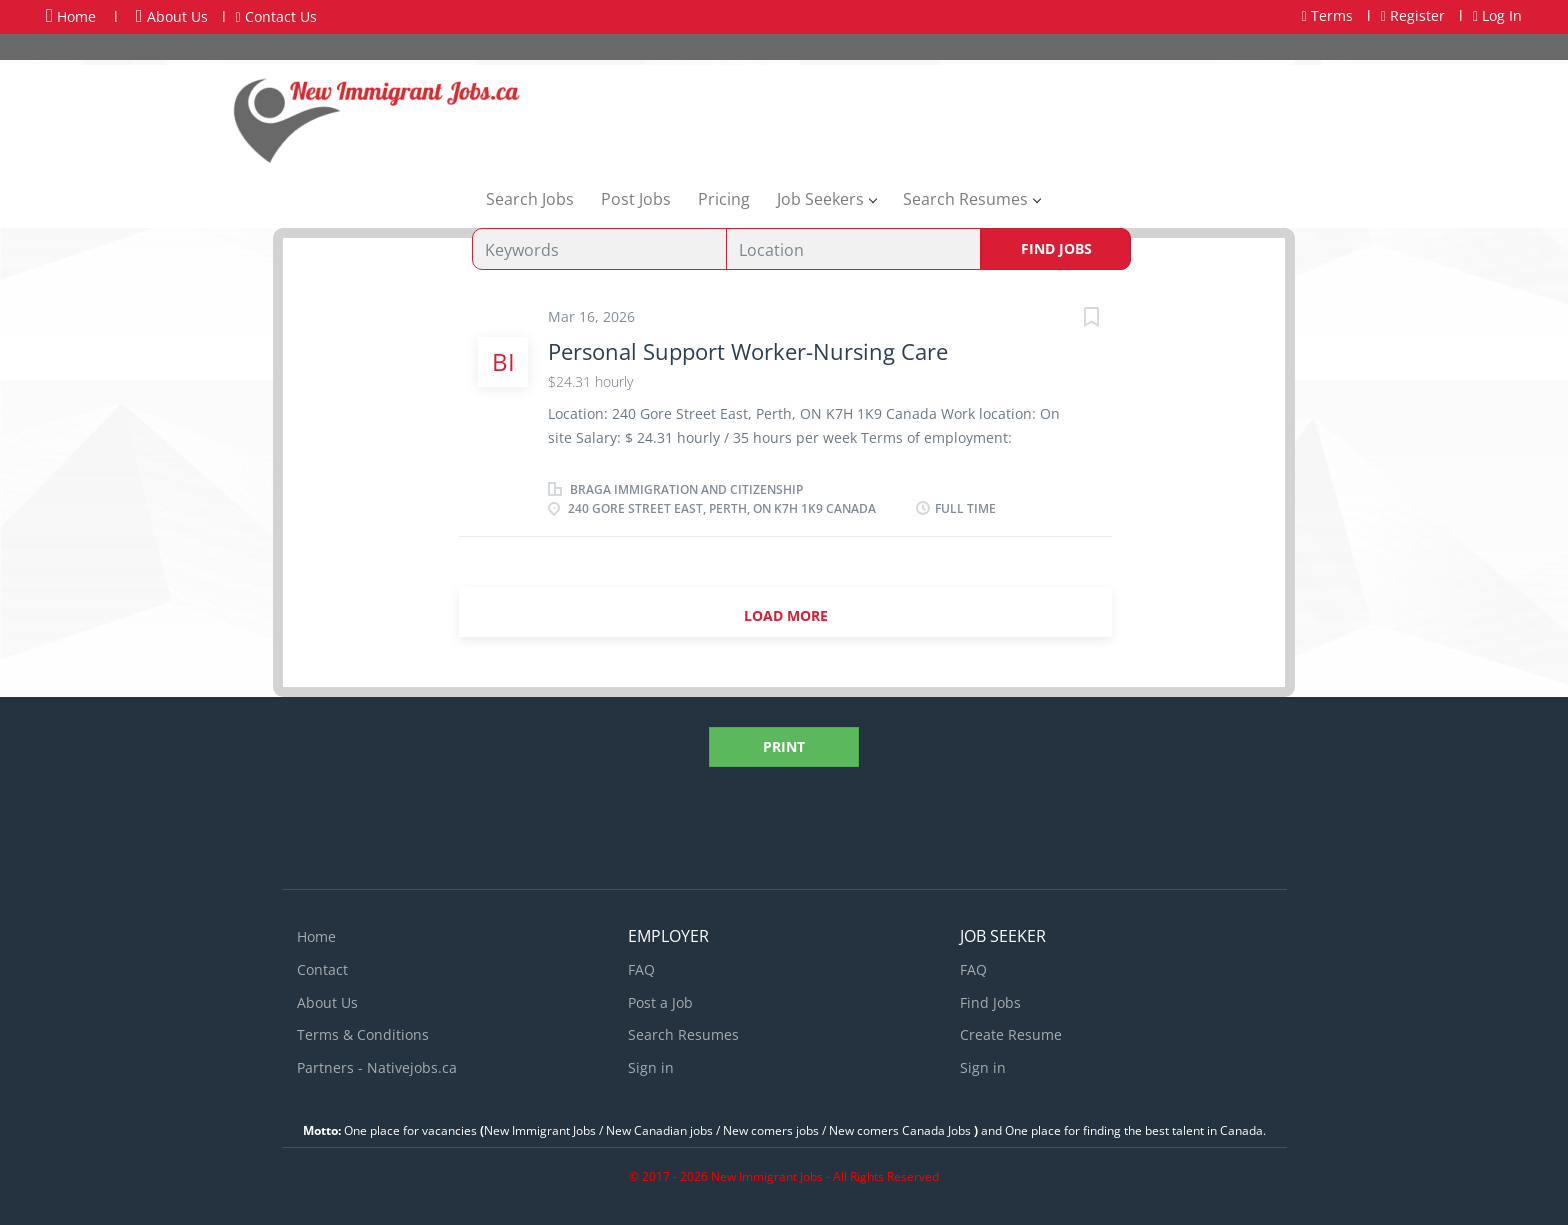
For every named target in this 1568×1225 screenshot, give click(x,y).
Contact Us (276, 16)
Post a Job (660, 1002)
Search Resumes (683, 1034)
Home (71, 16)
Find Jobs (1056, 248)
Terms (1327, 15)
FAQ (641, 969)
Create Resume (1011, 1034)
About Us (172, 16)
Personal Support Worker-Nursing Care (748, 351)
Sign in (651, 1067)
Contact (322, 969)
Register (1413, 15)
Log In (1497, 15)
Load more (786, 615)
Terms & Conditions (363, 1034)
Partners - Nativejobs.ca (377, 1067)
